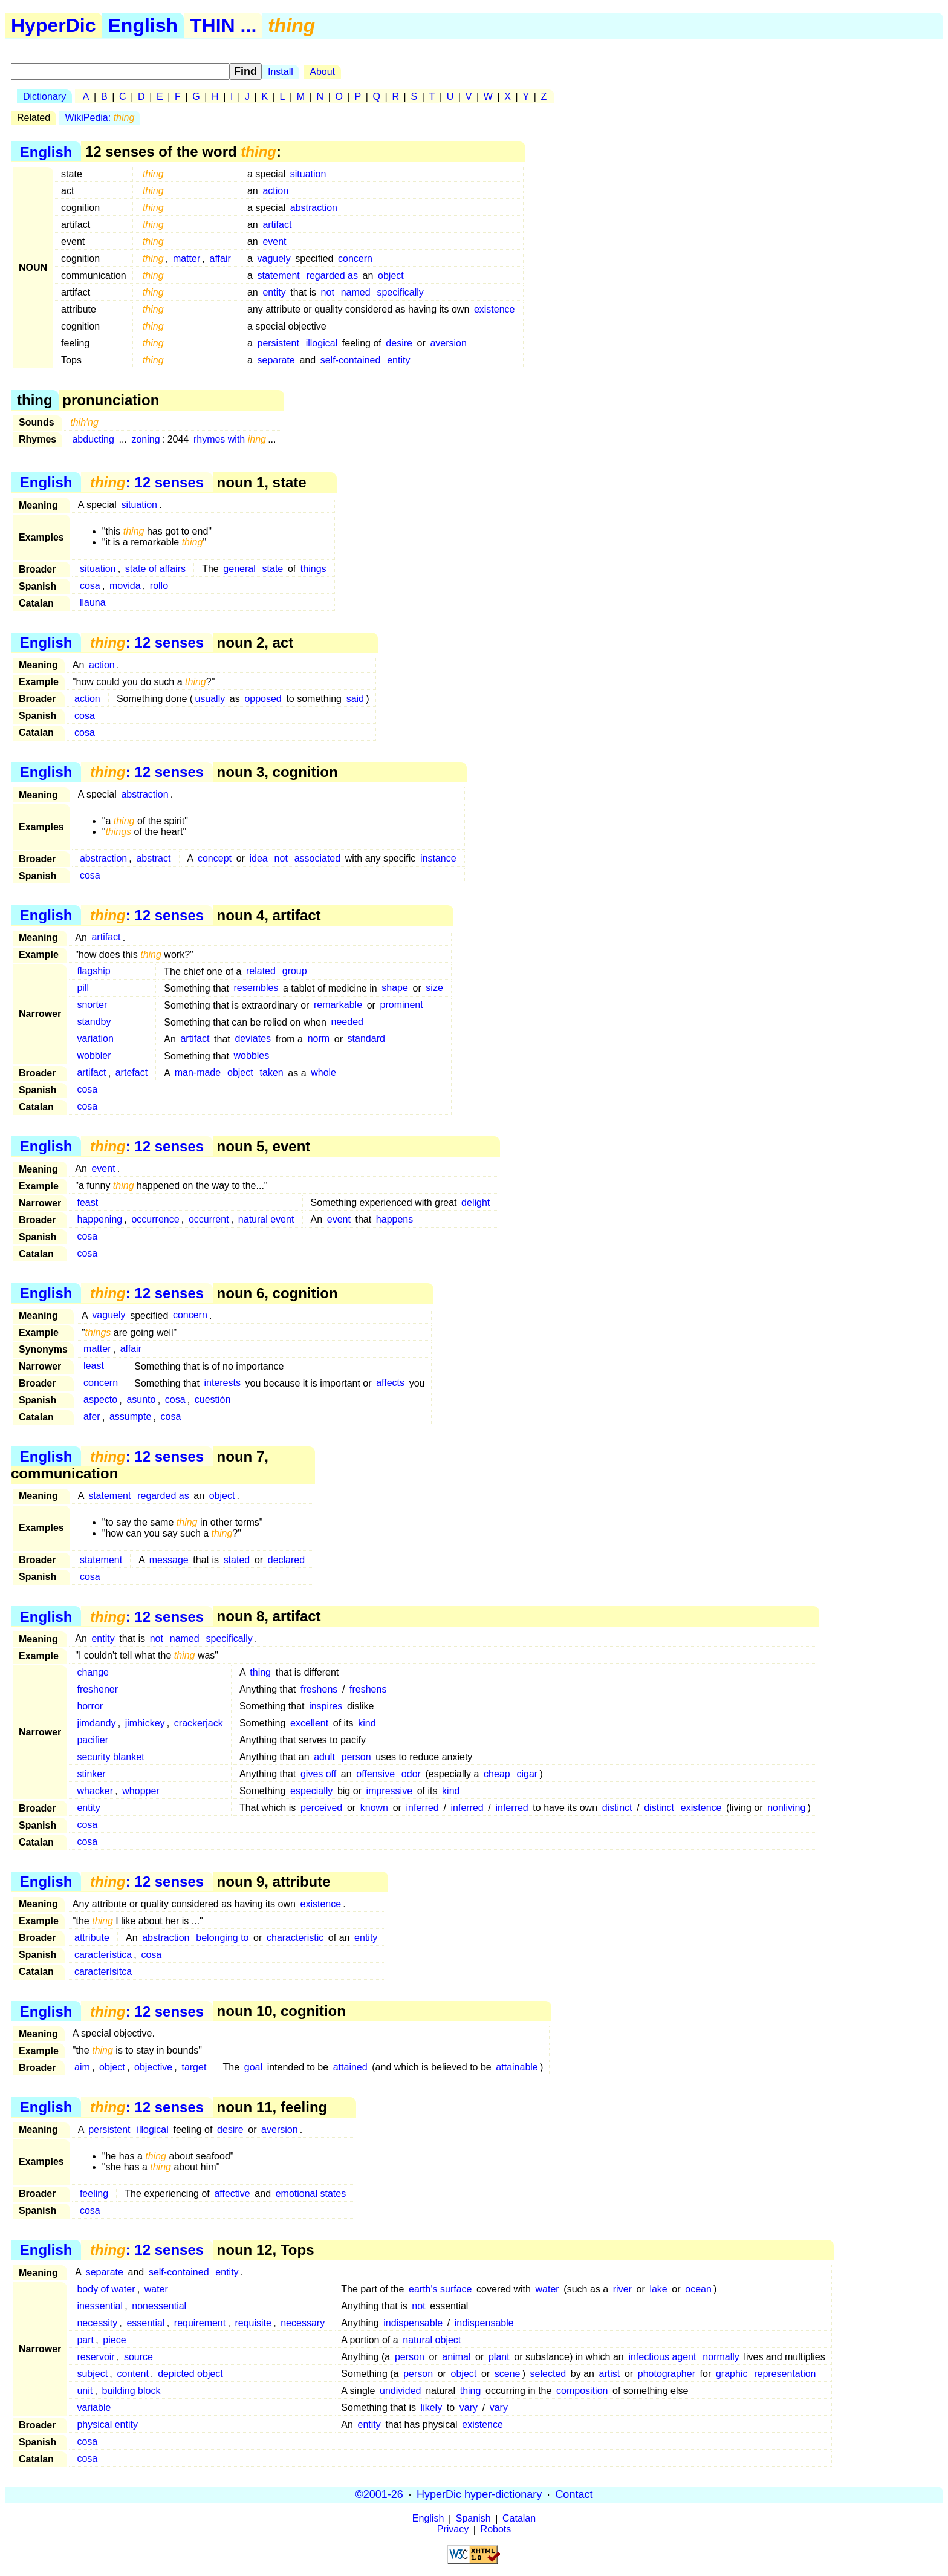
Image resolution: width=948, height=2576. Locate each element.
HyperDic (53, 25)
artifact (276, 225)
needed (347, 1022)
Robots (496, 2530)
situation (308, 174)
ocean (698, 2289)
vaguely (273, 258)
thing (260, 1672)
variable (94, 2407)
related (261, 971)
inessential (100, 2306)
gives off (318, 1774)
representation (785, 2374)
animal (456, 2357)
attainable (516, 2067)
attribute (91, 1938)
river (622, 2289)
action (275, 191)
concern (355, 258)
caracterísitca (103, 1971)
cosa (90, 586)
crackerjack (198, 1723)
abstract (153, 858)
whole (323, 1073)
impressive (389, 1791)
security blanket (110, 1757)
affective (232, 2193)
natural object (432, 2340)
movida (125, 586)
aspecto (100, 1400)
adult (324, 1757)
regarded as (332, 275)
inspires (325, 1706)
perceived (321, 1808)
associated (317, 858)
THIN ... (223, 25)
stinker (91, 1774)
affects (390, 1383)
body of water (106, 2289)
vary (468, 2407)
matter (186, 258)
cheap (497, 1774)
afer (91, 1417)
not (327, 292)
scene (508, 2374)
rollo (159, 586)
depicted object (190, 2374)
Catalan (519, 2519)
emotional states (311, 2193)
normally (721, 2357)
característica (103, 1955)
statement (278, 275)
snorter (92, 1005)
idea (259, 858)
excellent (309, 1723)
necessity (97, 2323)
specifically (400, 292)
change (93, 1672)
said (355, 699)
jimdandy (96, 1723)
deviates (253, 1039)
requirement (200, 2323)
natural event (266, 1219)
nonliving (786, 1808)
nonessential (159, 2306)
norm (319, 1039)
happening (99, 1219)
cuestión (213, 1400)
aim (82, 2067)
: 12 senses (147, 482)
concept (215, 858)
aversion (448, 343)
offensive (375, 1774)
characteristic (295, 1938)
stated (237, 1560)
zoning (145, 439)
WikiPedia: (100, 117)
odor (411, 1774)
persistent (278, 343)
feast (87, 1202)
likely (432, 2407)
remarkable (338, 1005)
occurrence (155, 1219)
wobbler (94, 1056)
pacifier (92, 1740)
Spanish (473, 2519)
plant (499, 2357)
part (85, 2340)
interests (222, 1383)
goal (253, 2067)
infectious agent (662, 2357)
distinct (617, 1808)
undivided (400, 2391)
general (239, 569)
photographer (666, 2374)
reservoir (95, 2357)
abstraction (313, 208)
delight (475, 1202)
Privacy (453, 2530)
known (374, 1808)
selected (548, 2374)
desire (399, 343)
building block (131, 2391)
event (274, 241)
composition (582, 2391)
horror (90, 1706)
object (391, 275)
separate (275, 360)
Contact (573, 2494)
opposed (262, 699)
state (273, 569)
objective (153, 2067)
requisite (253, 2323)
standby (94, 1022)
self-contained (350, 360)
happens (394, 1219)
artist (609, 2374)
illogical (321, 343)
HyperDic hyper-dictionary (479, 2494)
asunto (140, 1400)
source (138, 2357)
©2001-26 (379, 2494)
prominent (401, 1005)
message (169, 1560)
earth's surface (440, 2289)
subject (92, 2374)
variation (95, 1039)
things (313, 569)
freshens (318, 1689)
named (356, 292)
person (356, 1757)
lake (658, 2289)
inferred (422, 1808)
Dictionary (44, 96)
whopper (140, 1791)
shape (394, 988)
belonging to (222, 1938)
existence (494, 309)
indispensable (413, 2323)
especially (311, 1791)
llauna (93, 602)
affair (219, 258)
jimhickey (145, 1723)
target (193, 2067)
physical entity (107, 2424)
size (434, 988)
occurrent (209, 1219)
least (93, 1366)
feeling (94, 2193)
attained (350, 2067)
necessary (303, 2323)
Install (280, 72)
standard (366, 1039)
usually (210, 699)
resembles (256, 988)
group (294, 971)
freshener (97, 1689)
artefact (131, 1073)
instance (438, 858)
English (143, 25)
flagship (93, 971)
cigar (527, 1774)
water (156, 2289)
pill (83, 988)
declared (286, 1560)
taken (272, 1073)
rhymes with (229, 439)
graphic (731, 2374)
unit (85, 2391)
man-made (198, 1073)
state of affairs (155, 569)
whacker (95, 1791)
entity (273, 292)
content (132, 2374)
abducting (93, 439)
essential (145, 2323)
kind (366, 1723)
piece (114, 2340)
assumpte (130, 1417)
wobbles (252, 1056)
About (322, 72)
